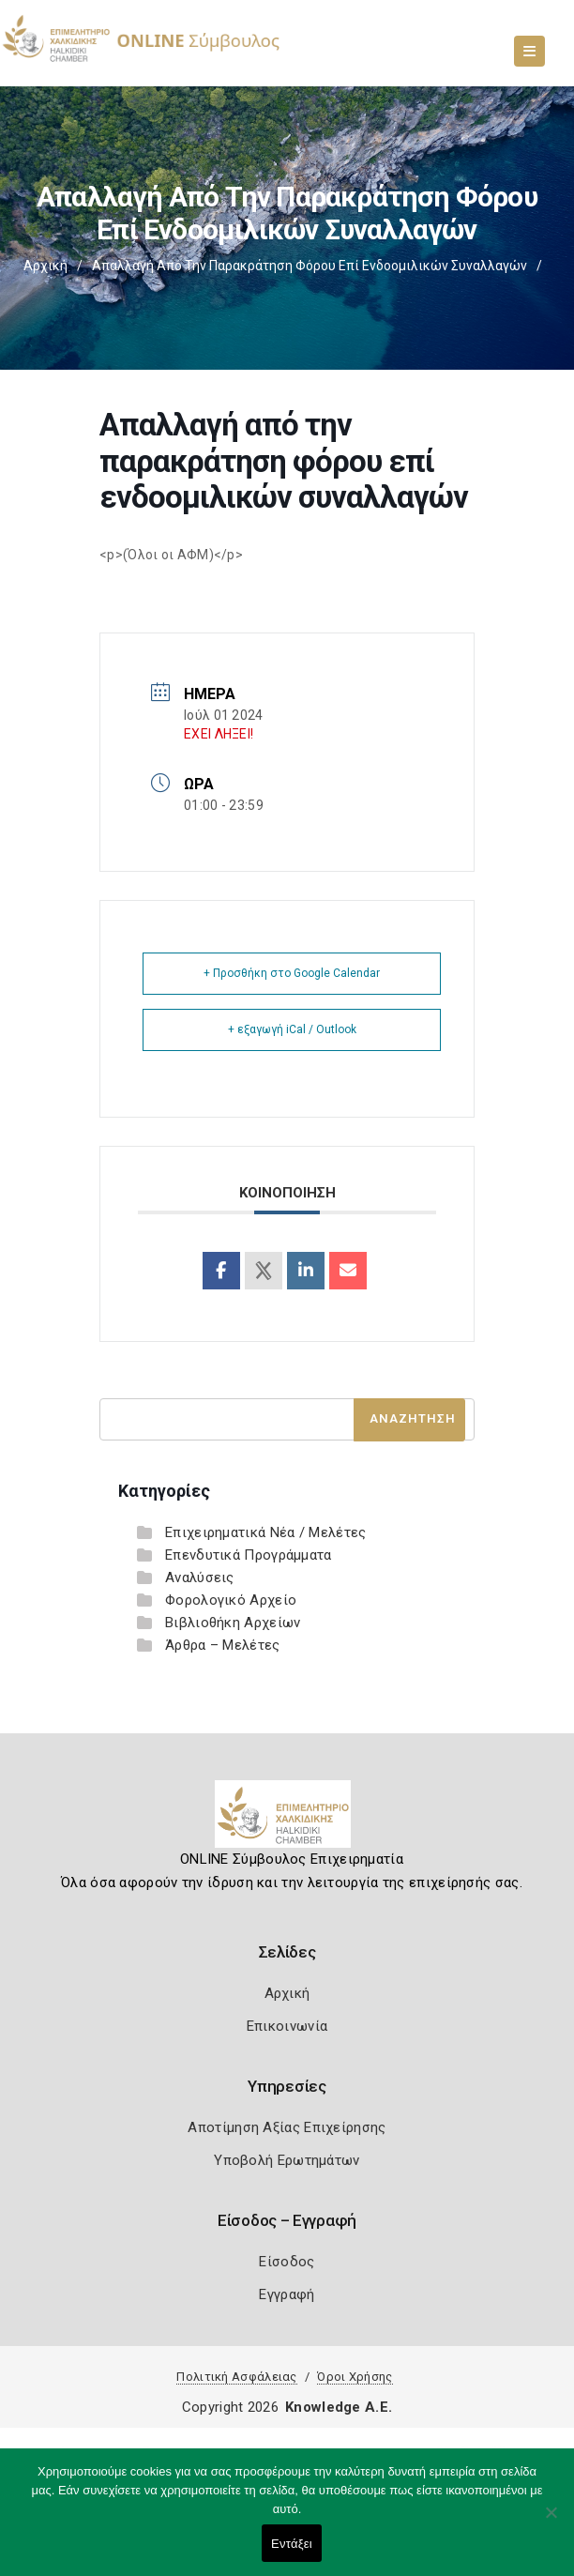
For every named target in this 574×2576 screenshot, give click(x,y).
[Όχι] (550, 2521)
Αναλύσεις (199, 1577)
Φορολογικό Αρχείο (230, 1600)
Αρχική (45, 265)
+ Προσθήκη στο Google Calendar (292, 973)
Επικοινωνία (287, 2026)
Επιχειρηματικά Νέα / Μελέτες (265, 1532)
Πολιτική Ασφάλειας (236, 2377)
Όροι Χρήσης (354, 2377)
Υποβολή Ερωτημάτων (286, 2160)
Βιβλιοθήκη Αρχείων (232, 1622)
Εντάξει (291, 2544)
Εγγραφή (286, 2294)
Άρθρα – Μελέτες (222, 1645)
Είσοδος (286, 2261)
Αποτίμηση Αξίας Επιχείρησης (286, 2127)
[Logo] (287, 1821)
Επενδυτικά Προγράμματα (248, 1555)
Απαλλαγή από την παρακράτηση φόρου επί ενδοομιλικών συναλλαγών (309, 265)
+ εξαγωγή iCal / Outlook (292, 1029)
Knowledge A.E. (338, 2407)
